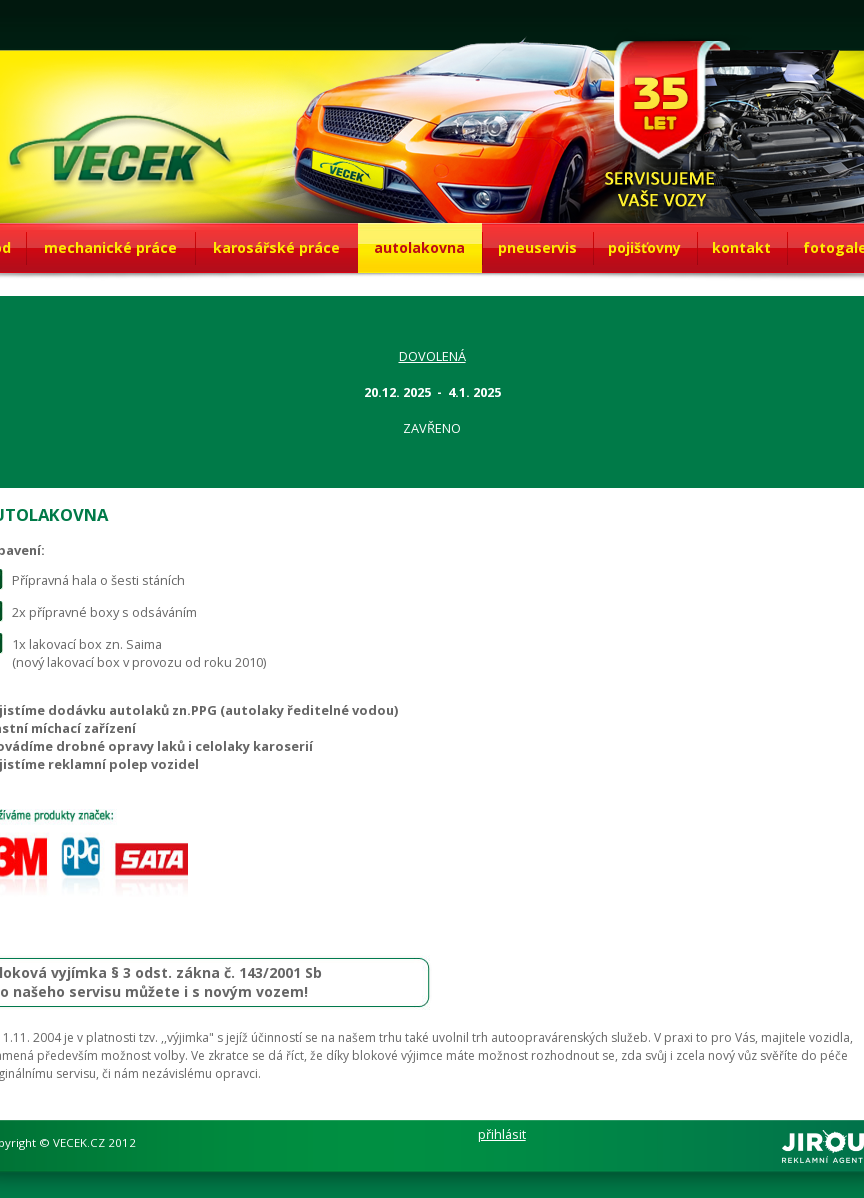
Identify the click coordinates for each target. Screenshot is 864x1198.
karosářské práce (276, 247)
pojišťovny (644, 247)
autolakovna (419, 247)
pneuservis (537, 247)
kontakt (741, 247)
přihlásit (502, 1134)
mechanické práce (110, 247)
